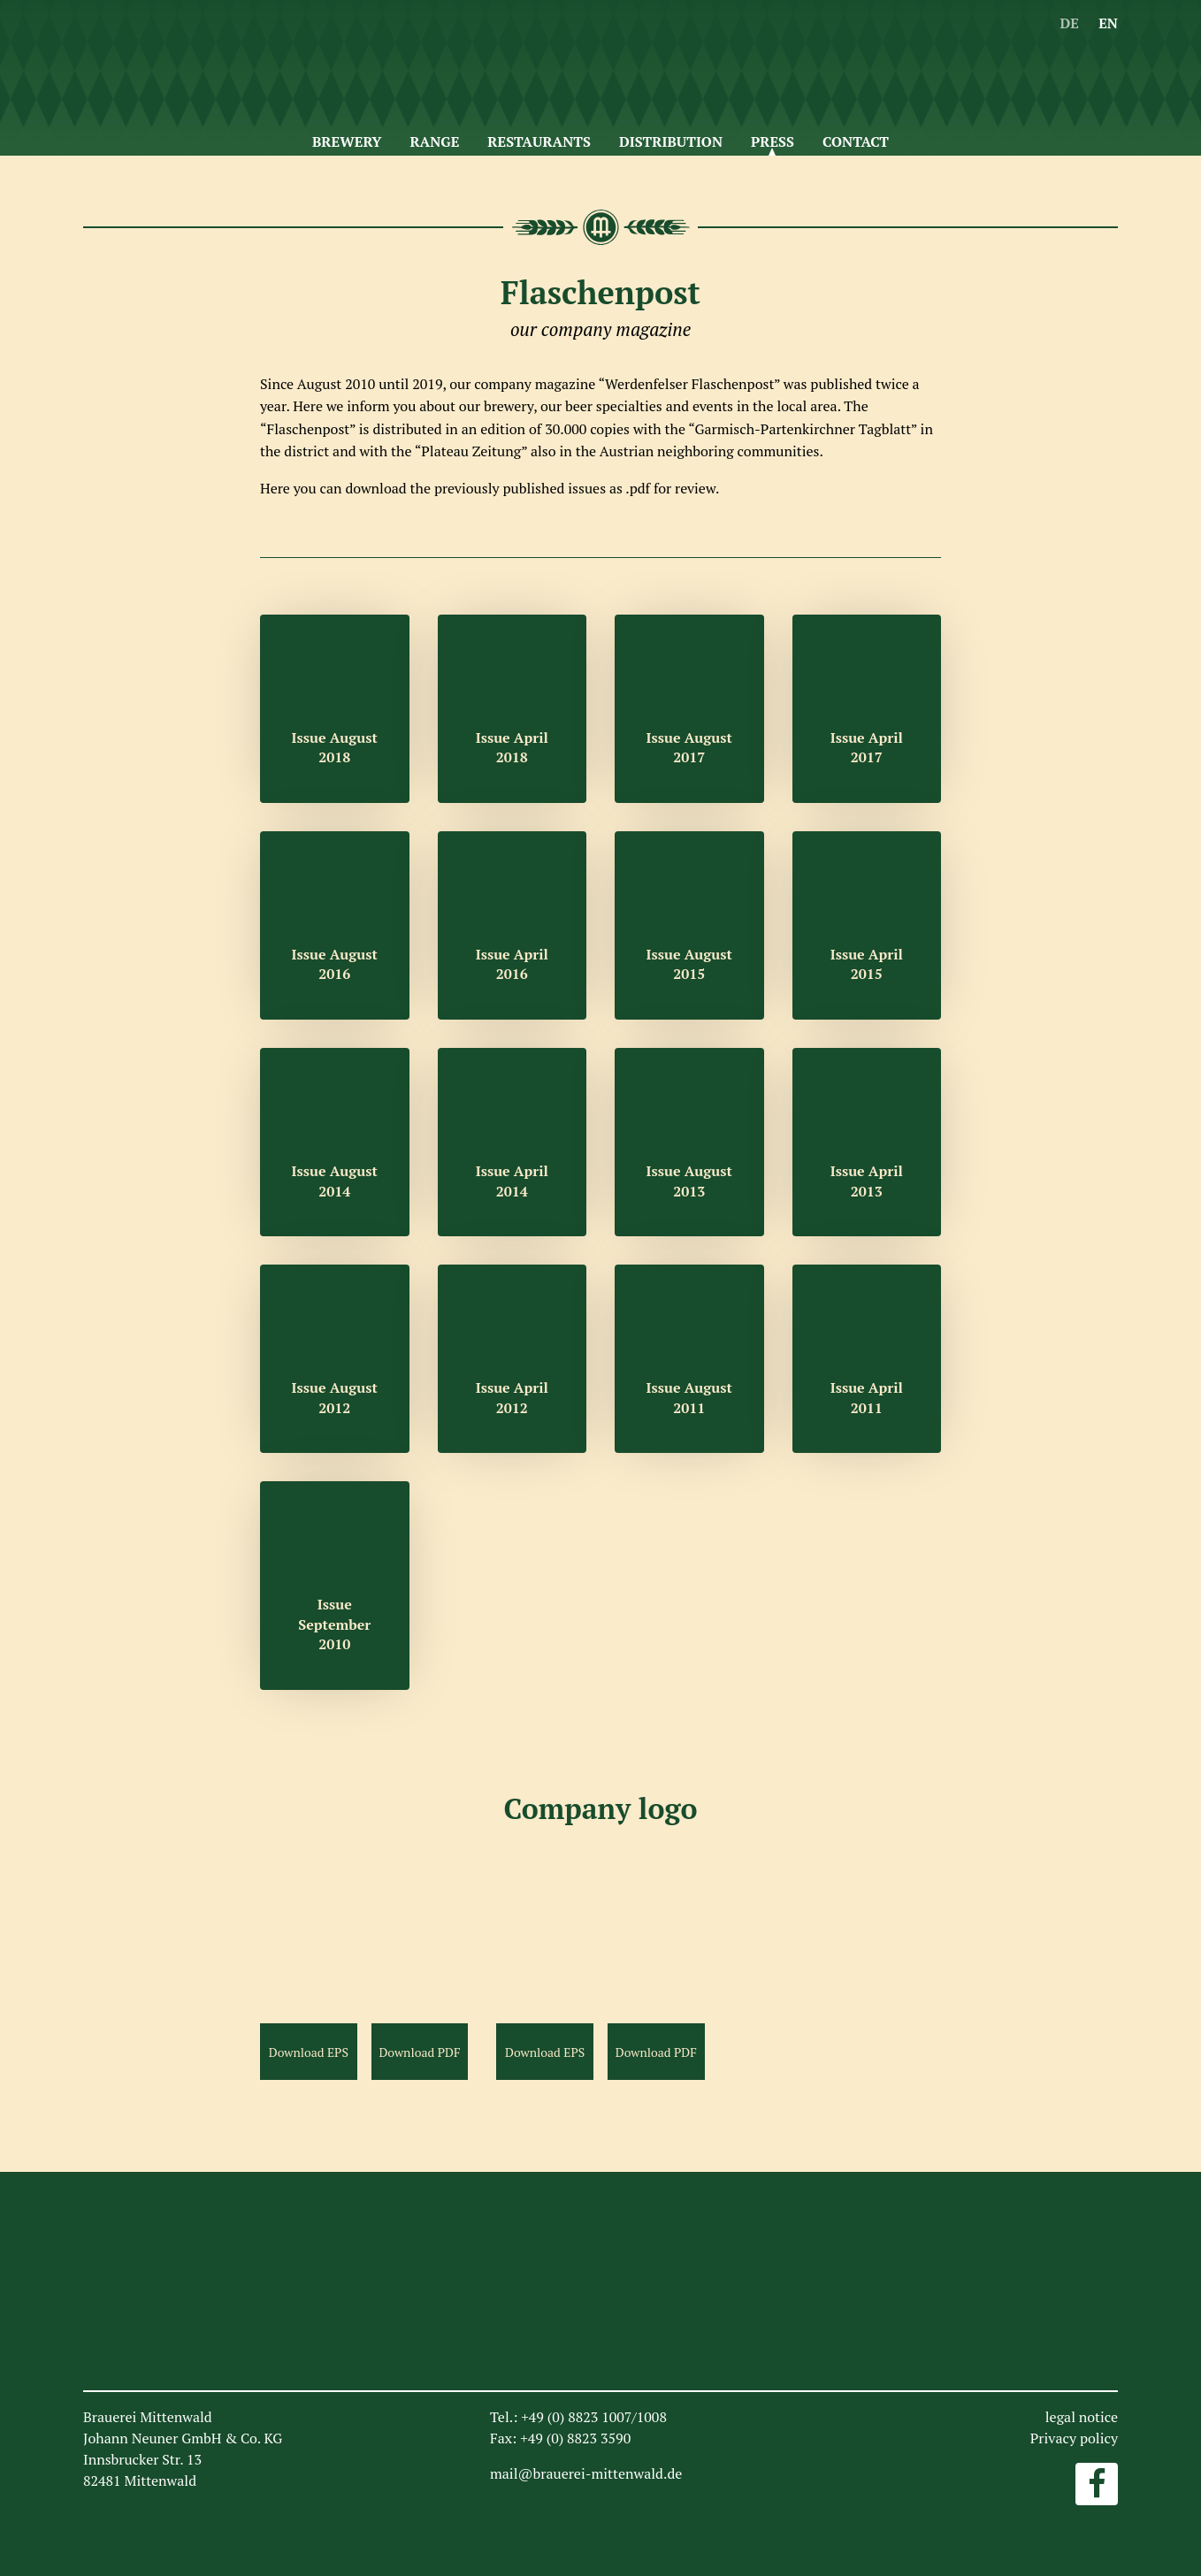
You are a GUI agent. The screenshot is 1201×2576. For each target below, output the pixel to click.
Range (434, 141)
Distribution (671, 141)
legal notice (1081, 2417)
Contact (855, 141)
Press (772, 141)
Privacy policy (1074, 2438)
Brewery (346, 141)
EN (1108, 23)
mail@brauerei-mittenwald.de (586, 2473)
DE (1068, 23)
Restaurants (539, 141)
